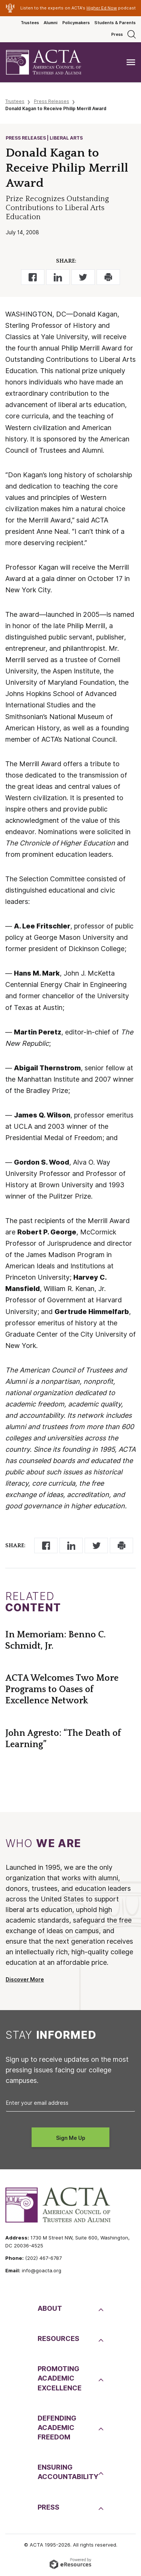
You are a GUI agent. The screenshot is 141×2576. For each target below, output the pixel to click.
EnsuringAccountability (67, 2472)
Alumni (51, 22)
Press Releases (51, 101)
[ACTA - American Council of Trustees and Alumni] (50, 62)
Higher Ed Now (101, 8)
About (50, 2308)
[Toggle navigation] (131, 62)
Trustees (30, 22)
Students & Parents (115, 22)
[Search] (131, 34)
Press (117, 34)
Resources (58, 2338)
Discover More (25, 1980)
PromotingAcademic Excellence (60, 2378)
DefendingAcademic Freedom (57, 2427)
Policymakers (76, 22)
